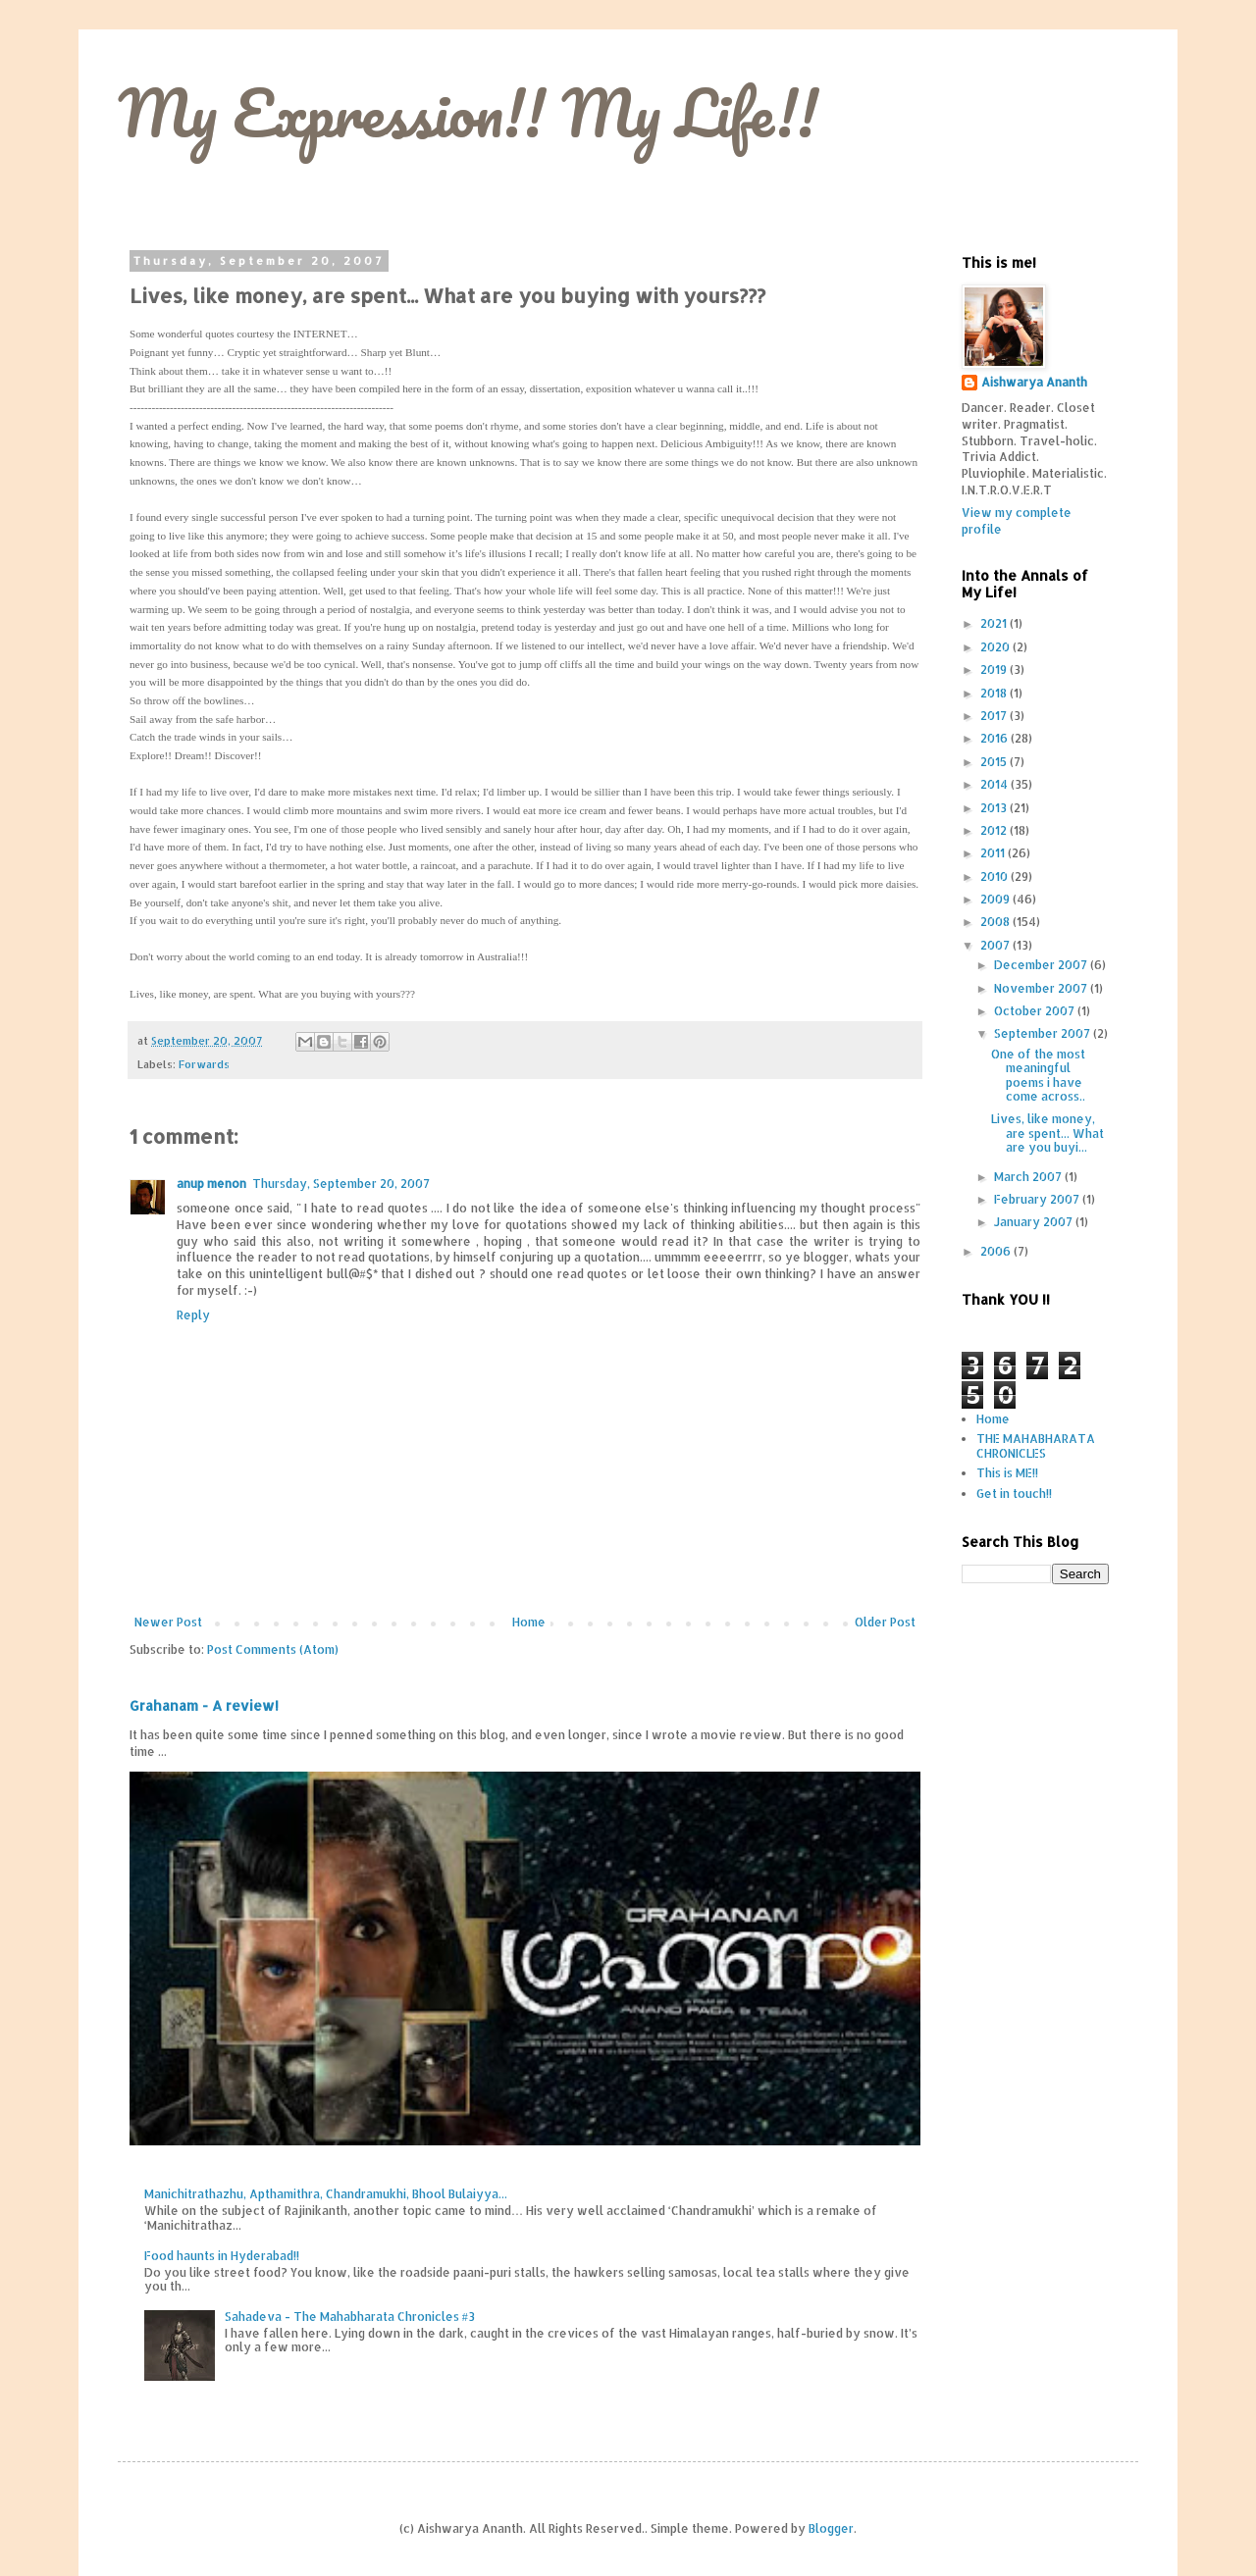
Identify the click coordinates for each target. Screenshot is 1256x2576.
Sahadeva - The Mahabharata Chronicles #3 (350, 2316)
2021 (995, 623)
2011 (994, 853)
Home (529, 1622)
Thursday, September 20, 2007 (341, 1183)
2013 (995, 807)
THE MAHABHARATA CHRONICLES (1035, 1445)
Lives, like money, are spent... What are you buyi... (1047, 1133)
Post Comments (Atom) (273, 1649)
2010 (995, 876)
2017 (995, 715)
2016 (995, 738)
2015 (995, 761)
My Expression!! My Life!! (468, 112)
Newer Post (168, 1622)
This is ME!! (1007, 1473)
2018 (995, 693)
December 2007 (1042, 964)
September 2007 (1043, 1033)
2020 (996, 647)
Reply (193, 1315)
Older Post (885, 1622)
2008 (996, 921)
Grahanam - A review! (204, 1705)
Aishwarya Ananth (1034, 382)
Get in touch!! (1014, 1493)
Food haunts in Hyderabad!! (221, 2255)
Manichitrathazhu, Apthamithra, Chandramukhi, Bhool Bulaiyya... (325, 2194)
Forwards (204, 1064)
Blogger (831, 2528)
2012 (995, 830)
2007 (996, 945)
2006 (997, 1251)
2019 (995, 669)
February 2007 (1038, 1199)
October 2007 (1035, 1011)
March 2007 (1029, 1176)
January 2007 (1034, 1221)
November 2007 (1042, 988)
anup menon (211, 1183)
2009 (996, 899)
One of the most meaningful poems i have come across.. (1038, 1075)
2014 (995, 784)
